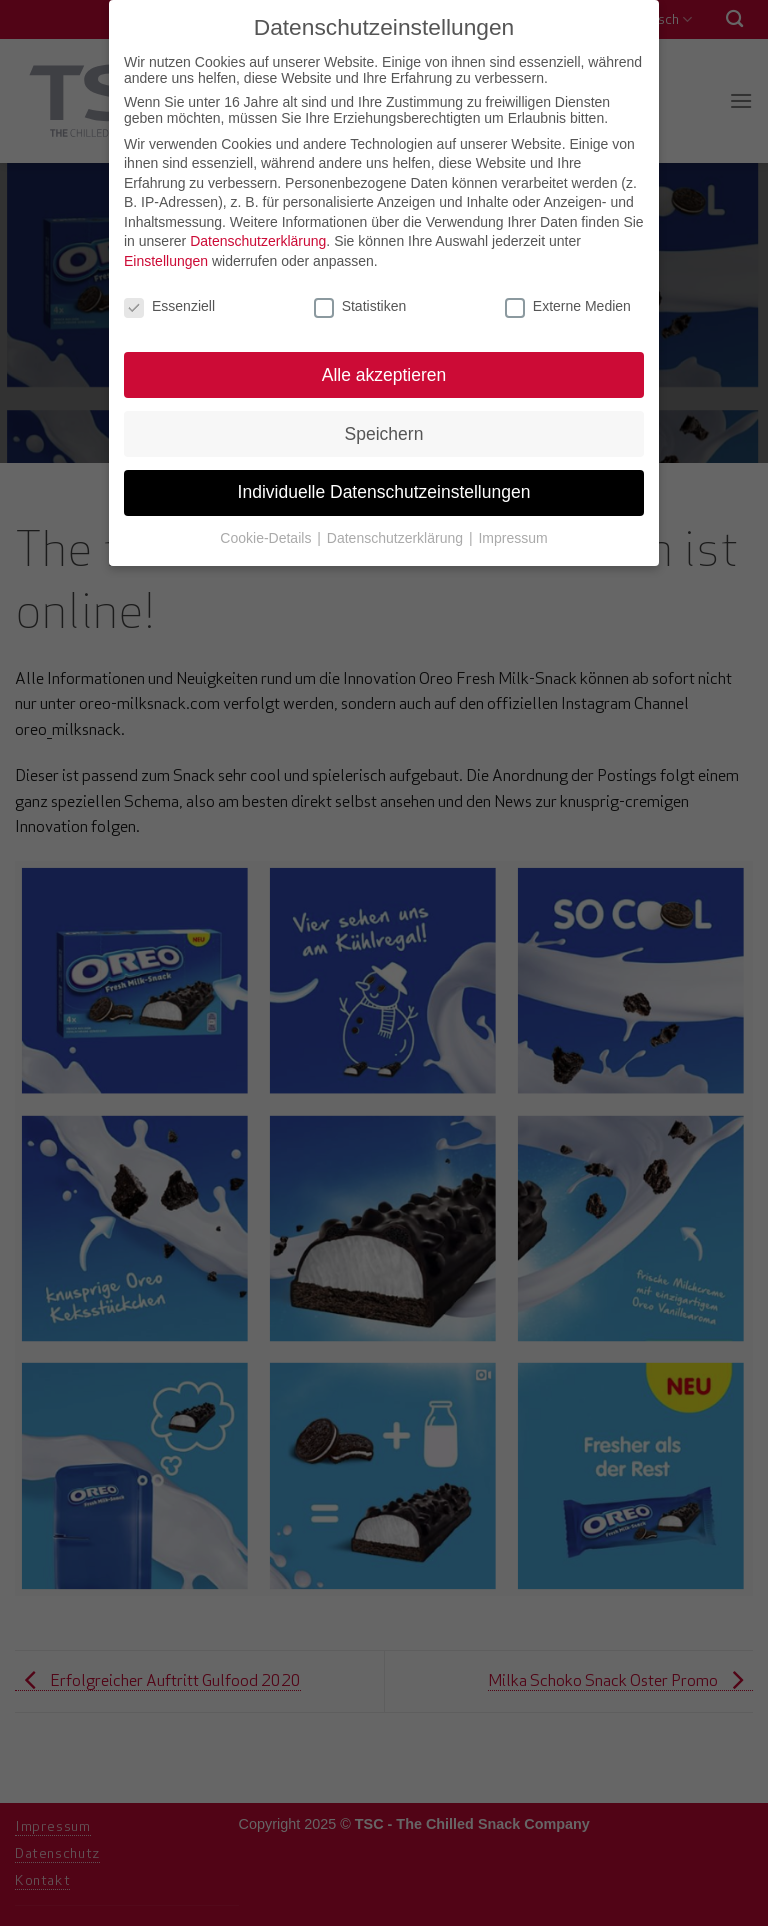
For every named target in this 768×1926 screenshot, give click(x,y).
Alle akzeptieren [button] (384, 370)
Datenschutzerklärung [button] (397, 534)
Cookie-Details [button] (267, 534)
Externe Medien (568, 301)
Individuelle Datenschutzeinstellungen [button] (384, 488)
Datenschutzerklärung (258, 237)
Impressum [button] (512, 534)
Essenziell (169, 301)
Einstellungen (166, 257)
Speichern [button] (384, 429)
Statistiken (360, 301)
